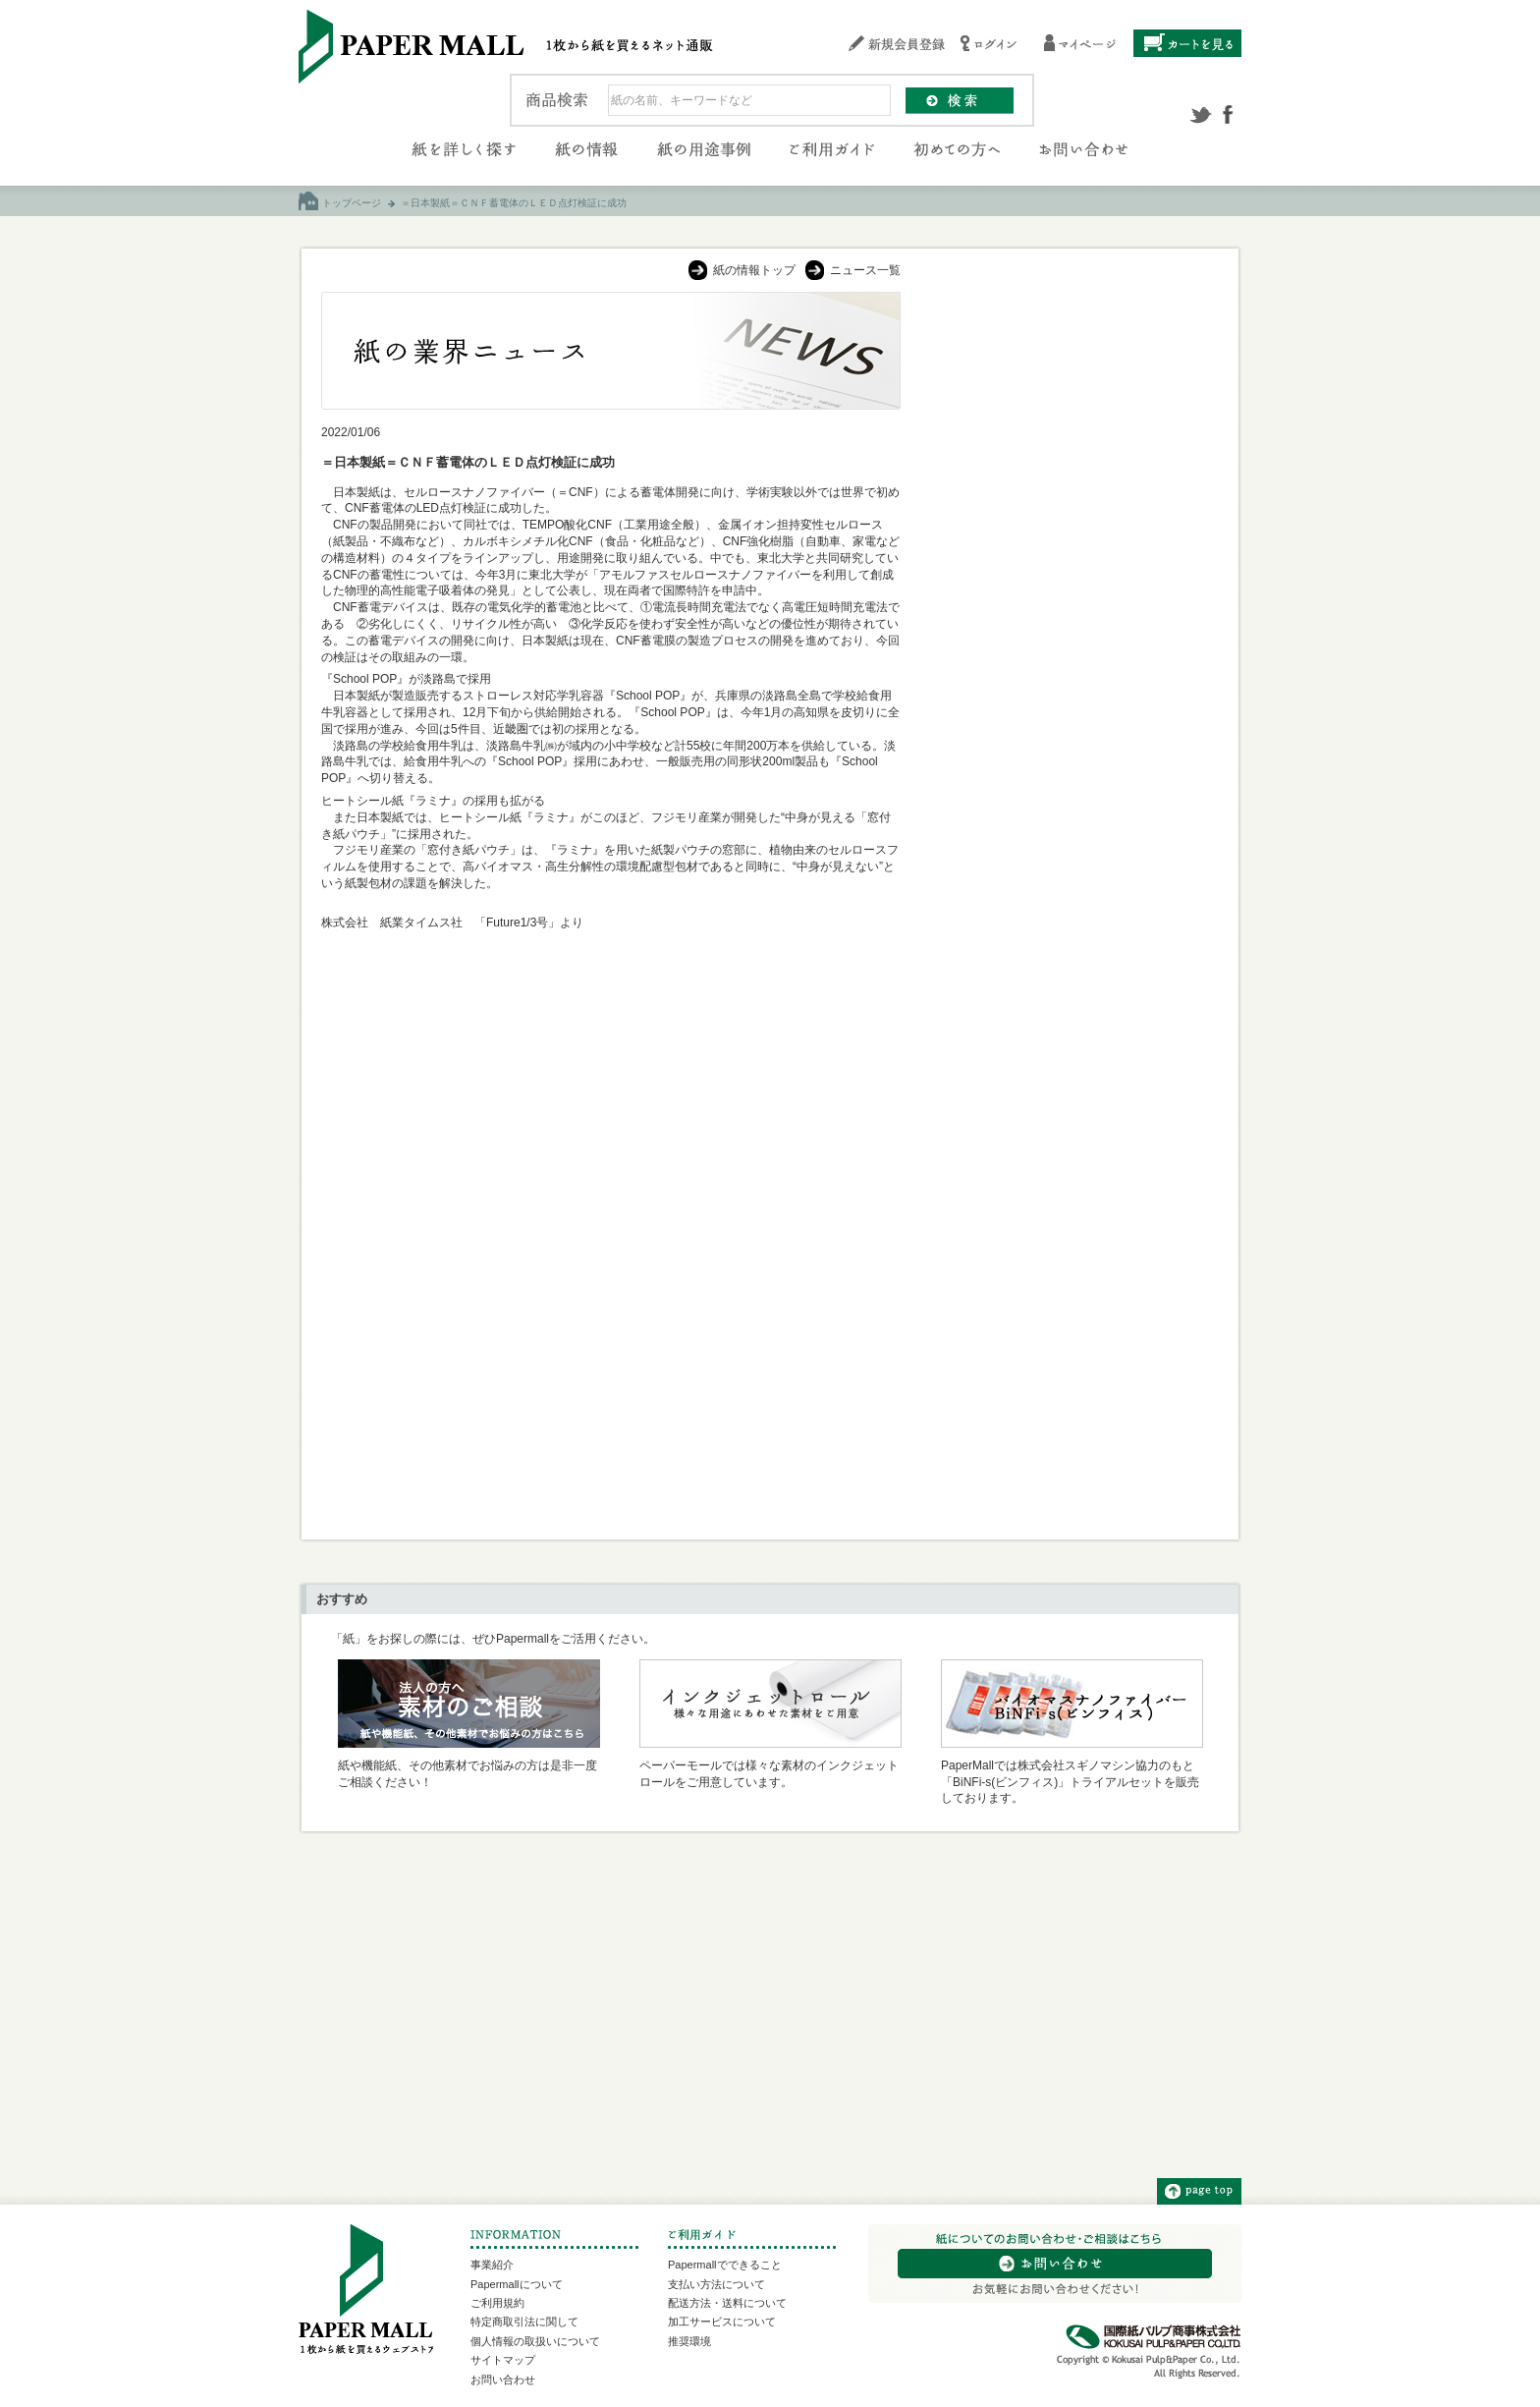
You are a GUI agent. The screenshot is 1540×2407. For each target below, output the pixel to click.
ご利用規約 (497, 2303)
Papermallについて (516, 2284)
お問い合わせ (502, 2379)
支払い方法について (716, 2284)
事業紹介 (492, 2264)
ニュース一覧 (865, 270)
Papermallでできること (725, 2264)
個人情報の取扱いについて (535, 2341)
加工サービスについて (722, 2321)
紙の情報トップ (754, 270)
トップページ (351, 202)
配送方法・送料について (727, 2303)
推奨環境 (689, 2341)
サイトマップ (502, 2360)
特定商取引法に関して (524, 2321)
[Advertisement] (1070, 586)
